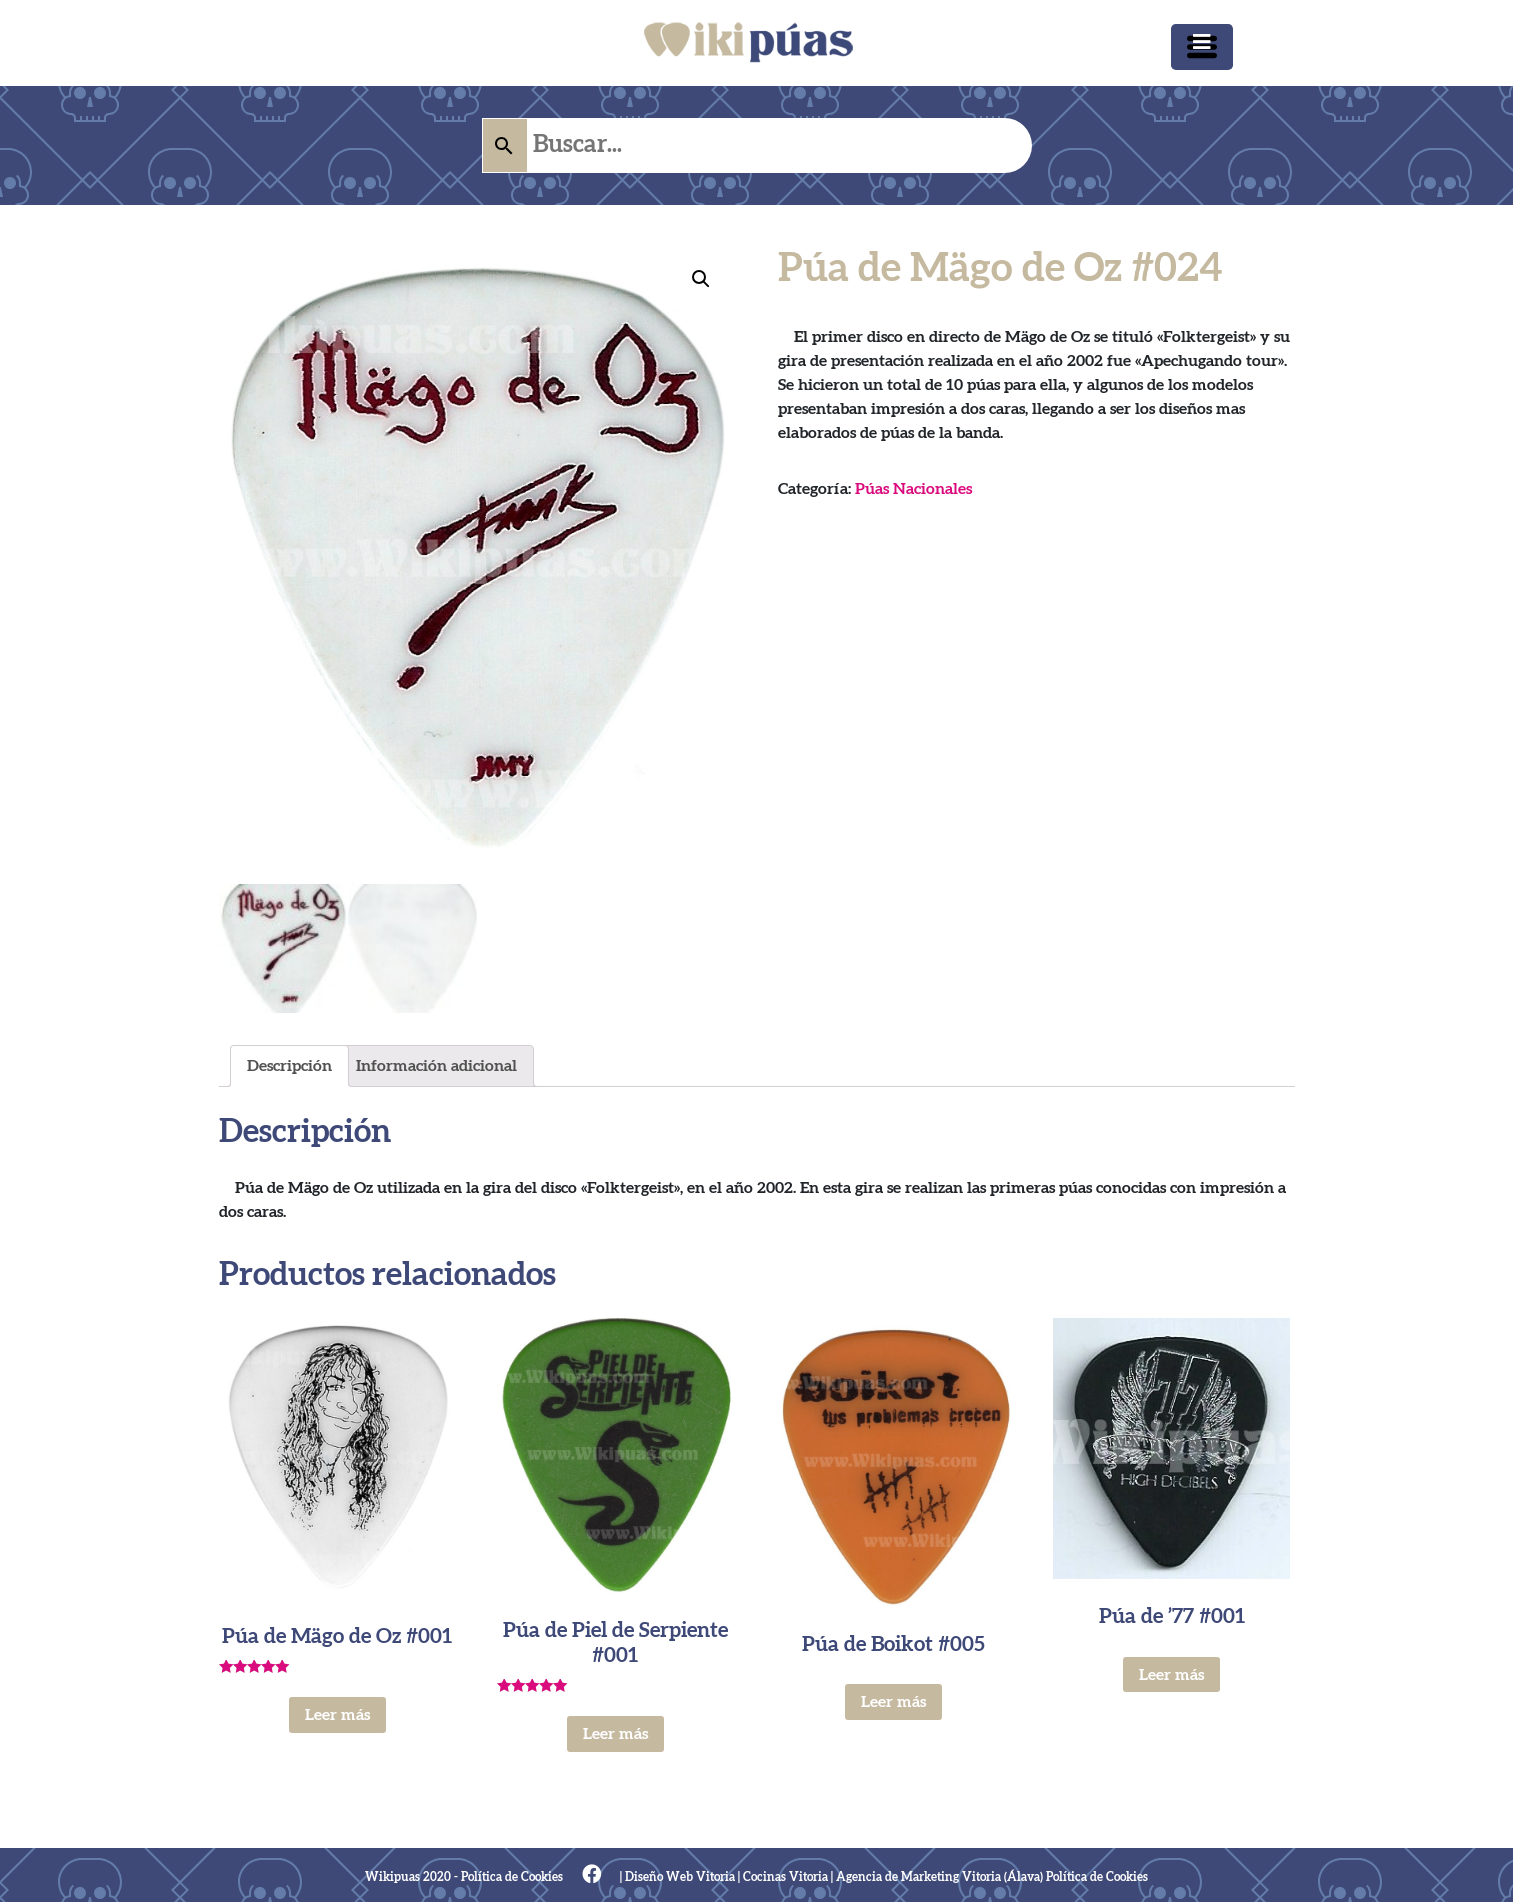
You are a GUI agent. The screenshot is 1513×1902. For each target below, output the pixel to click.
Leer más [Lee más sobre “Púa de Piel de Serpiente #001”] (615, 1734)
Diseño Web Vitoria (680, 1877)
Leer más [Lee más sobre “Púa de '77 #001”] (1171, 1675)
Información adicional (436, 1067)
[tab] (289, 1067)
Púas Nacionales (913, 489)
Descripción (289, 1067)
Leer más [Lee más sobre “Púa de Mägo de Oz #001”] (337, 1715)
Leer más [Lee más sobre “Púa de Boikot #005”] (893, 1703)
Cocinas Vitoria (785, 1877)
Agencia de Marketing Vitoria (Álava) (939, 1877)
